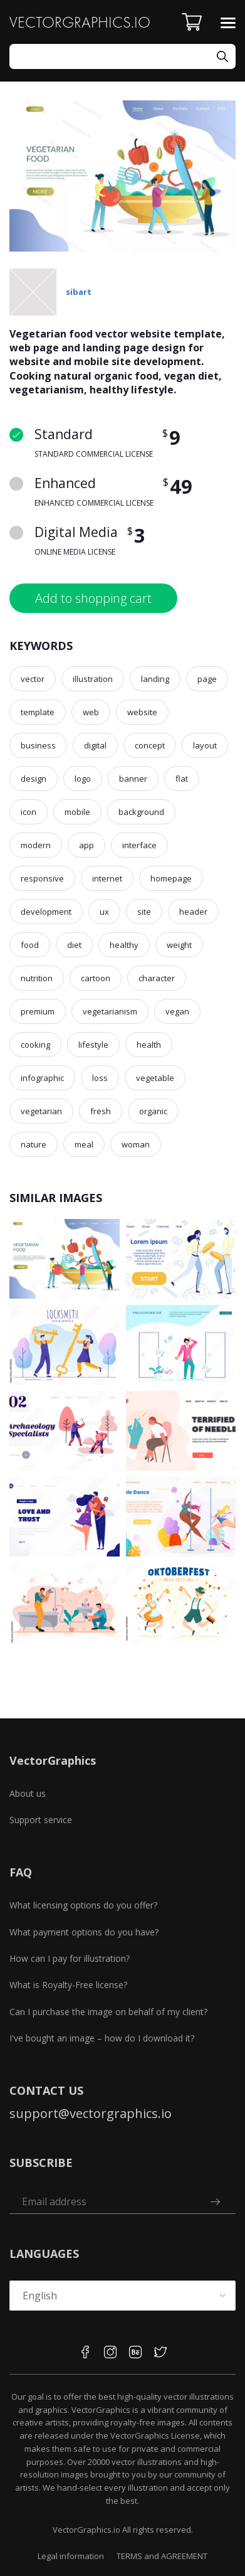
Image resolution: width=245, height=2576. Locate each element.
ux (104, 911)
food (30, 944)
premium (38, 1011)
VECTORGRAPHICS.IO (79, 22)
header (193, 911)
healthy (124, 944)
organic (153, 1111)
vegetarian (41, 1111)
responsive (42, 878)
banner (133, 778)
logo (83, 778)
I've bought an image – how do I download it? (101, 2038)
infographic (42, 1077)
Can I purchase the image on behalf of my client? (108, 2012)
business (38, 745)
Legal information (71, 2556)
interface (139, 845)
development (46, 911)
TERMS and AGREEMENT (162, 2556)
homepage (171, 878)
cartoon (95, 978)
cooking (35, 1044)
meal (84, 1144)
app (86, 845)
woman (136, 1144)
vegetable (155, 1077)
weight (179, 944)
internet (107, 878)
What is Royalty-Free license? (68, 1985)
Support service (40, 1820)
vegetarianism (110, 1011)
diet (74, 944)
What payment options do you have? (84, 1932)
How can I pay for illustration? (69, 1958)
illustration (93, 678)
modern (36, 845)
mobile (77, 811)
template (38, 712)
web (91, 712)
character (156, 978)
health (149, 1044)
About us (27, 1793)
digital (95, 745)
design (33, 778)
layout (205, 745)
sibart (78, 291)
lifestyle (93, 1044)
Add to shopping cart (93, 598)
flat (181, 778)
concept (150, 745)
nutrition (37, 978)
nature (33, 1144)
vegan (177, 1011)
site (144, 911)
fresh (100, 1111)
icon (28, 811)
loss (100, 1077)
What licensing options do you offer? (83, 1905)
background (141, 811)
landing (155, 678)
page (207, 678)
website (142, 712)
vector (32, 678)
